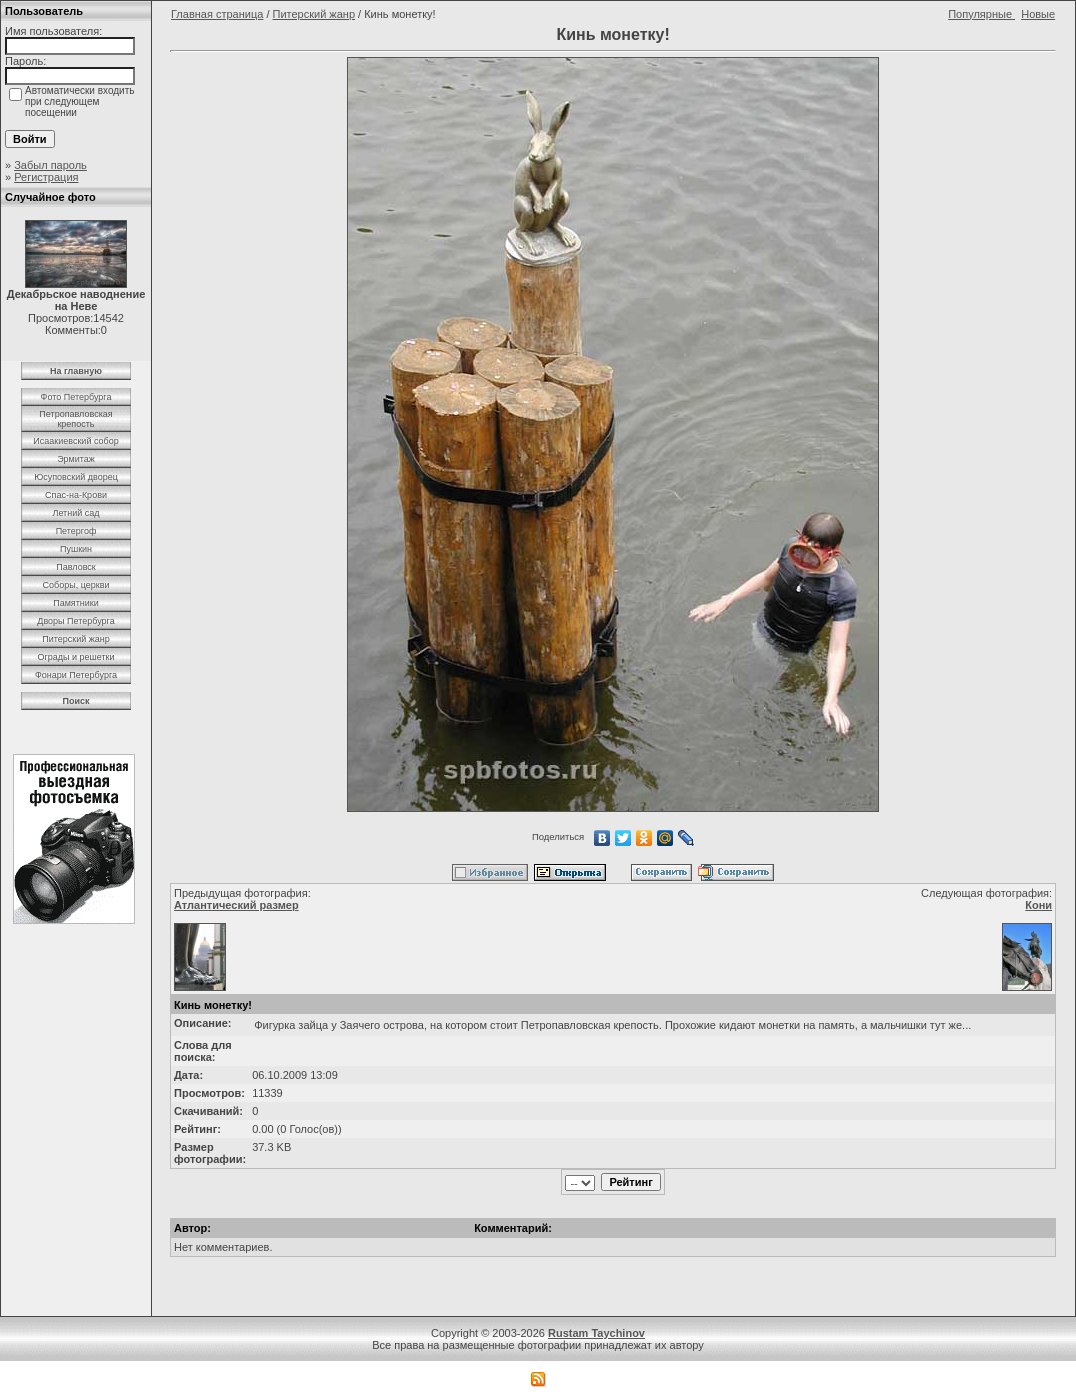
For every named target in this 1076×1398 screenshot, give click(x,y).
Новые (1038, 14)
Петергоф (76, 531)
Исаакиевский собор (75, 441)
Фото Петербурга (76, 397)
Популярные (981, 14)
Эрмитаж (76, 459)
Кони (1038, 905)
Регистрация (46, 177)
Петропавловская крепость (75, 419)
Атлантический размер (236, 905)
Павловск (76, 567)
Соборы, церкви (76, 585)
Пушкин (76, 549)
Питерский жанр (76, 639)
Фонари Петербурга (76, 675)
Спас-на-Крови (76, 495)
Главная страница (217, 14)
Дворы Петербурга (75, 621)
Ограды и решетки (75, 657)
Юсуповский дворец (76, 477)
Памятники (76, 603)
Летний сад (75, 513)
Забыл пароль (50, 165)
